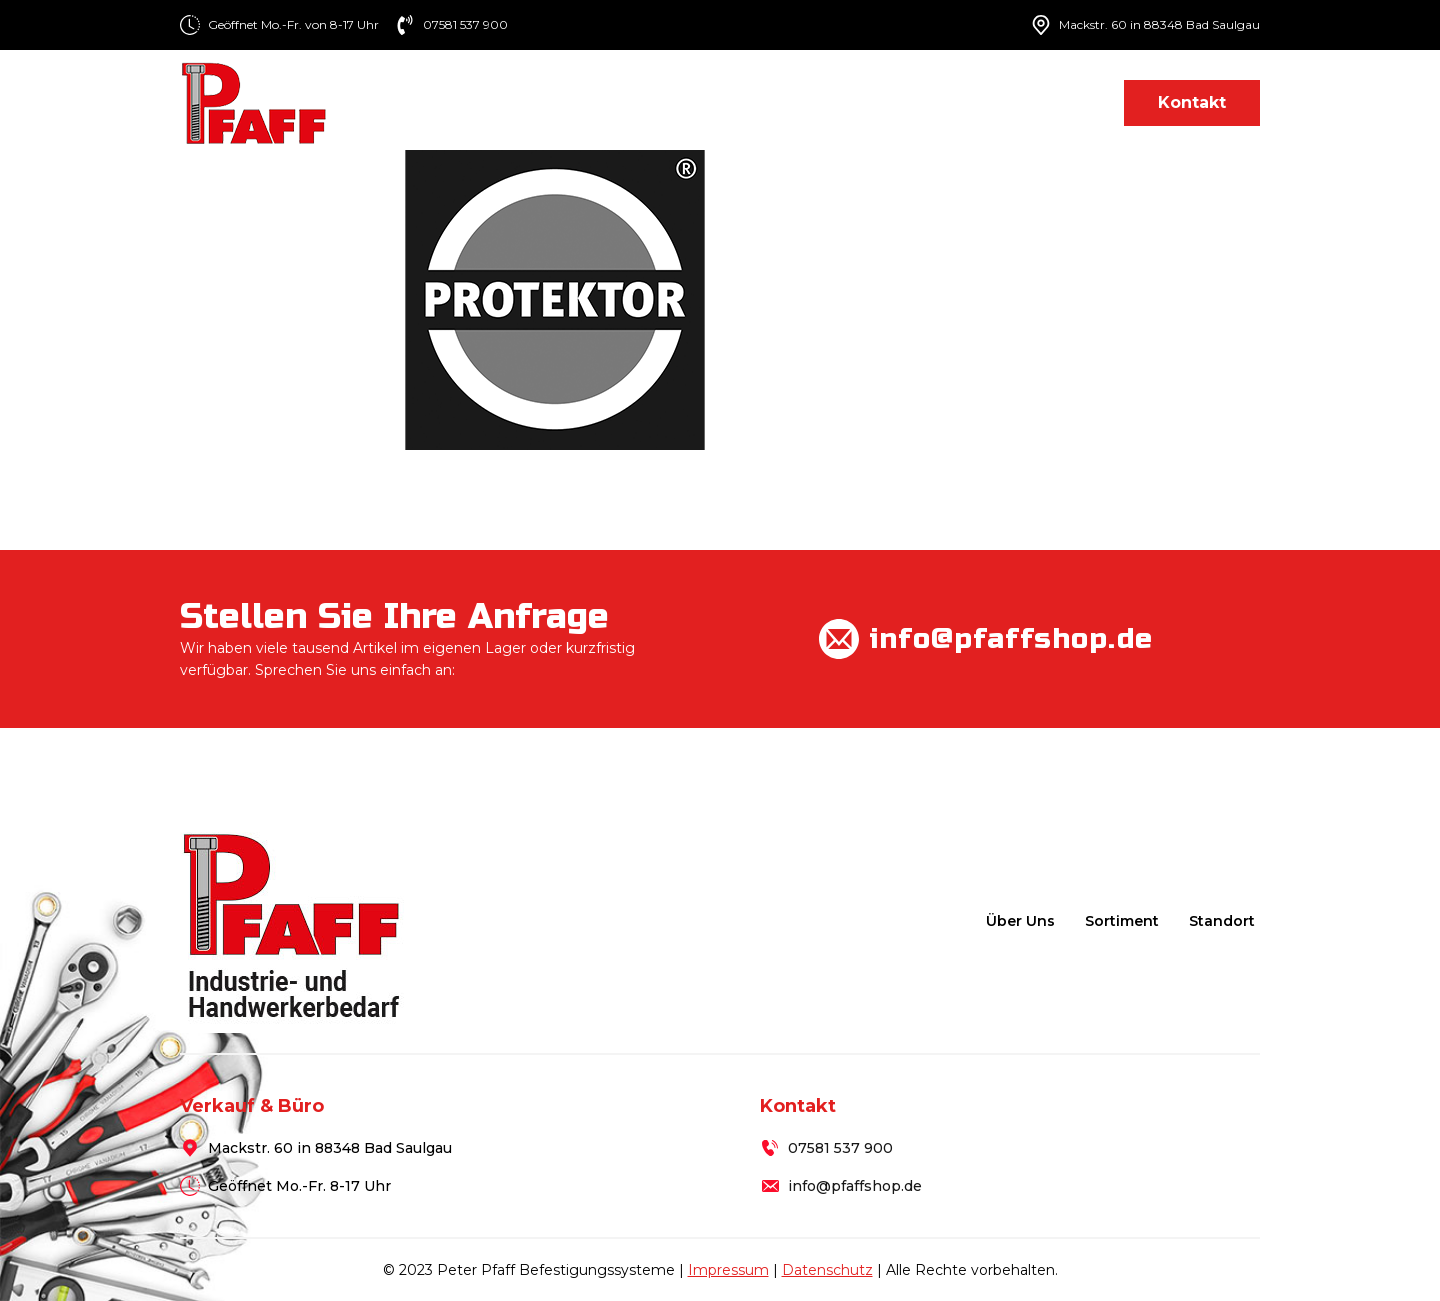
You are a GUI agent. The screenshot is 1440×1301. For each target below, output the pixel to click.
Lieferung (943, 102)
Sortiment (808, 102)
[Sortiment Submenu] (866, 102)
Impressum (728, 1270)
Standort (1055, 102)
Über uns (693, 102)
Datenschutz (827, 1270)
